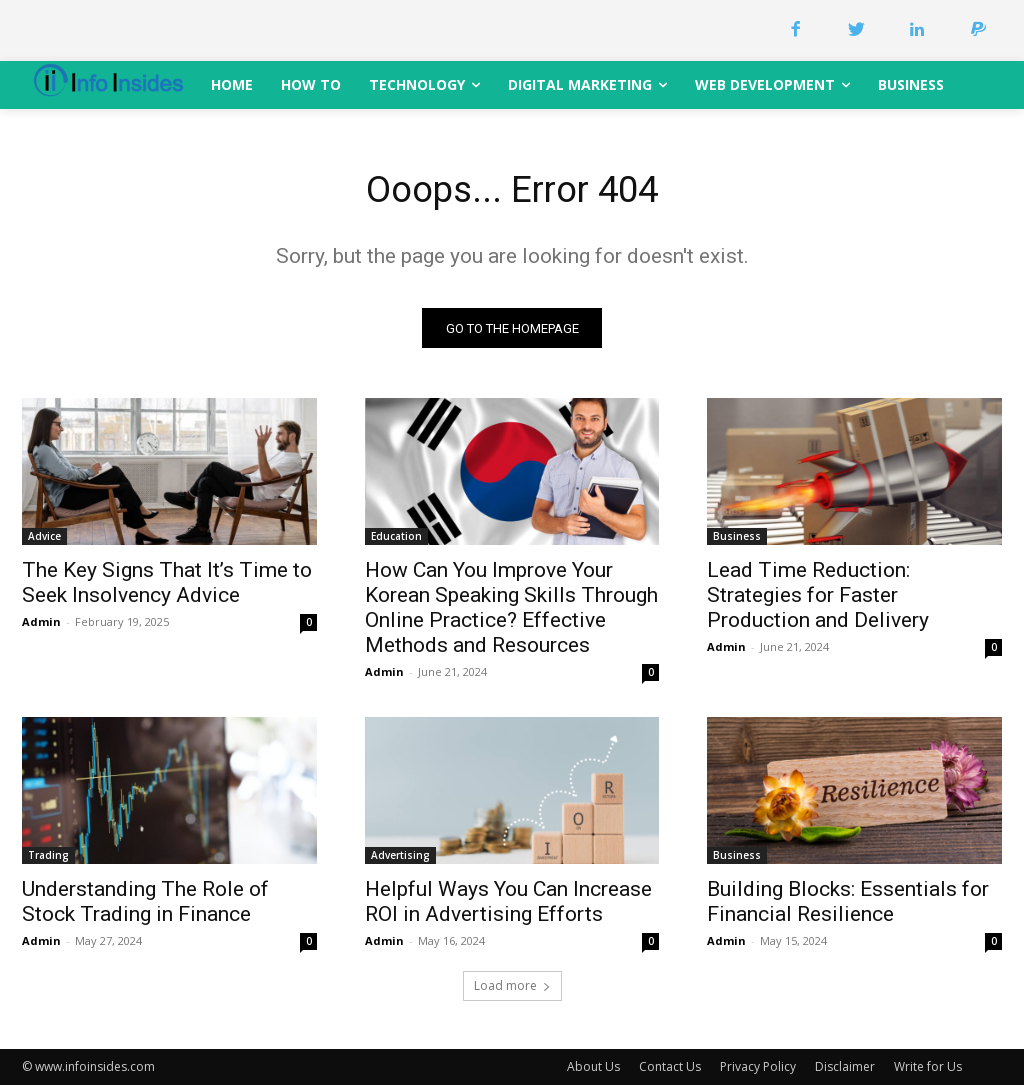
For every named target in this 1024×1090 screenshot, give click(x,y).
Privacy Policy (758, 1071)
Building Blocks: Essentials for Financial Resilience (848, 907)
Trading (48, 861)
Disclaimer (845, 1071)
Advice (44, 542)
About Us (593, 1071)
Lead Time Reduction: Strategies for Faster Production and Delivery (818, 601)
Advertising (400, 861)
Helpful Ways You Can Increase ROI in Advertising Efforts (508, 907)
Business (737, 542)
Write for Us (928, 1071)
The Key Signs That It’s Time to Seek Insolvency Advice (167, 588)
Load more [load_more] (512, 990)
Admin (41, 627)
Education (396, 542)
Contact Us (670, 1071)
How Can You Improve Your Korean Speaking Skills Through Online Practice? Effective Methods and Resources (511, 613)
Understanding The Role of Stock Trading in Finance (145, 907)
